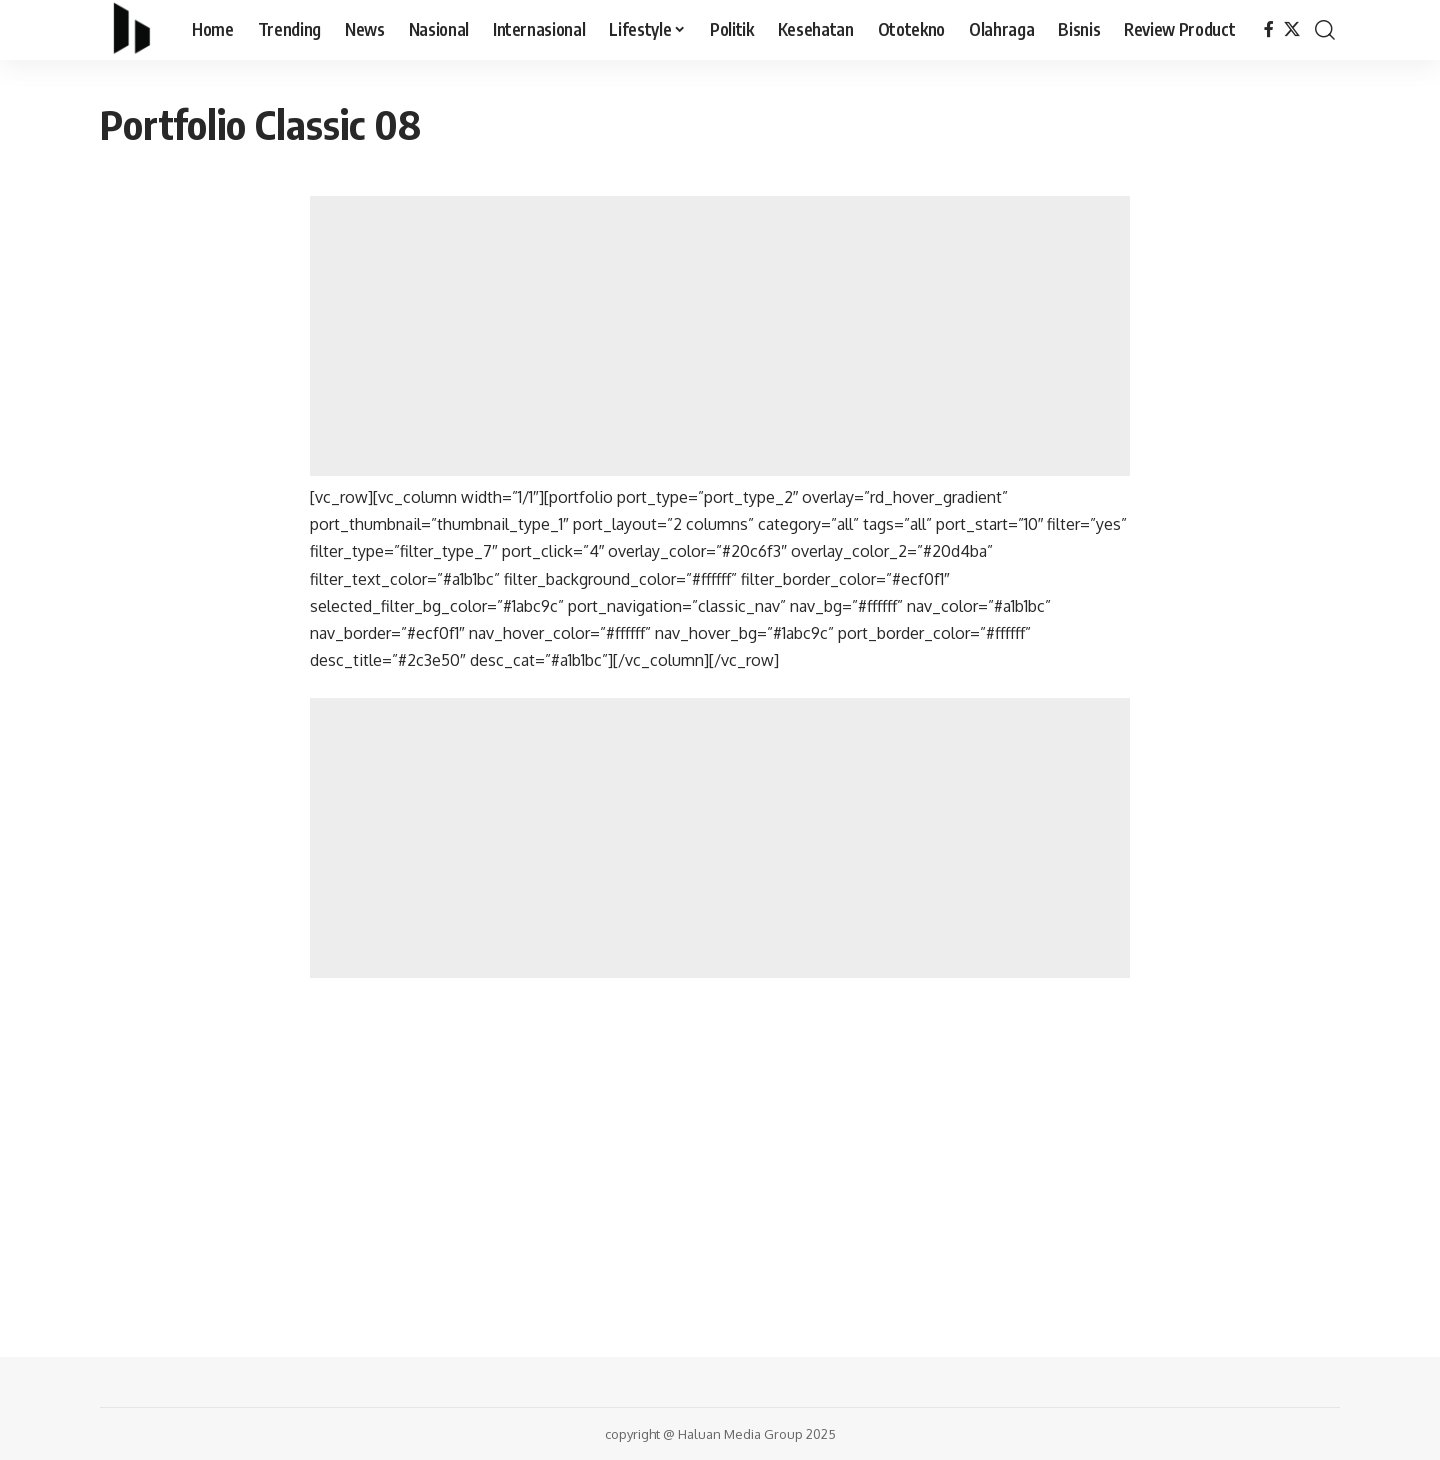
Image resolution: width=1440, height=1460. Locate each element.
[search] (1325, 30)
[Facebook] (1269, 29)
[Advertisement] (720, 336)
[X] (1292, 29)
